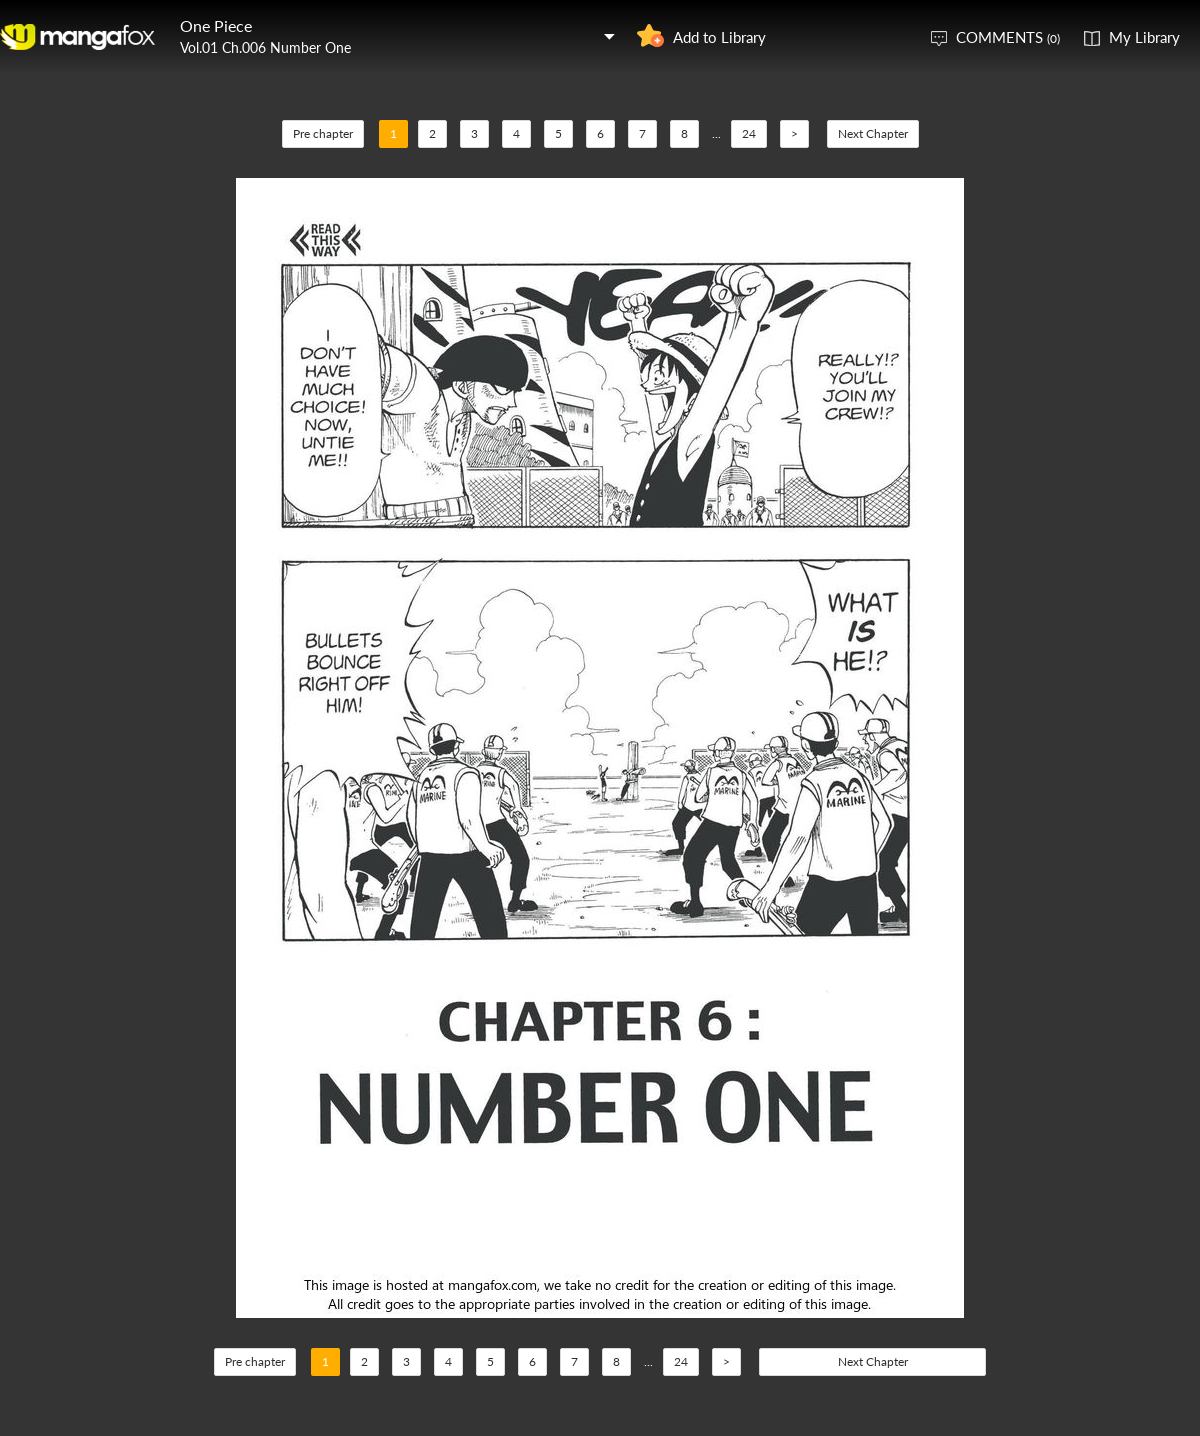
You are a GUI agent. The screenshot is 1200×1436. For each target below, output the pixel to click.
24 (749, 133)
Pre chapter (323, 133)
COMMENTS (1008, 37)
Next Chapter (873, 133)
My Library (1144, 37)
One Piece (216, 25)
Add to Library (719, 37)
